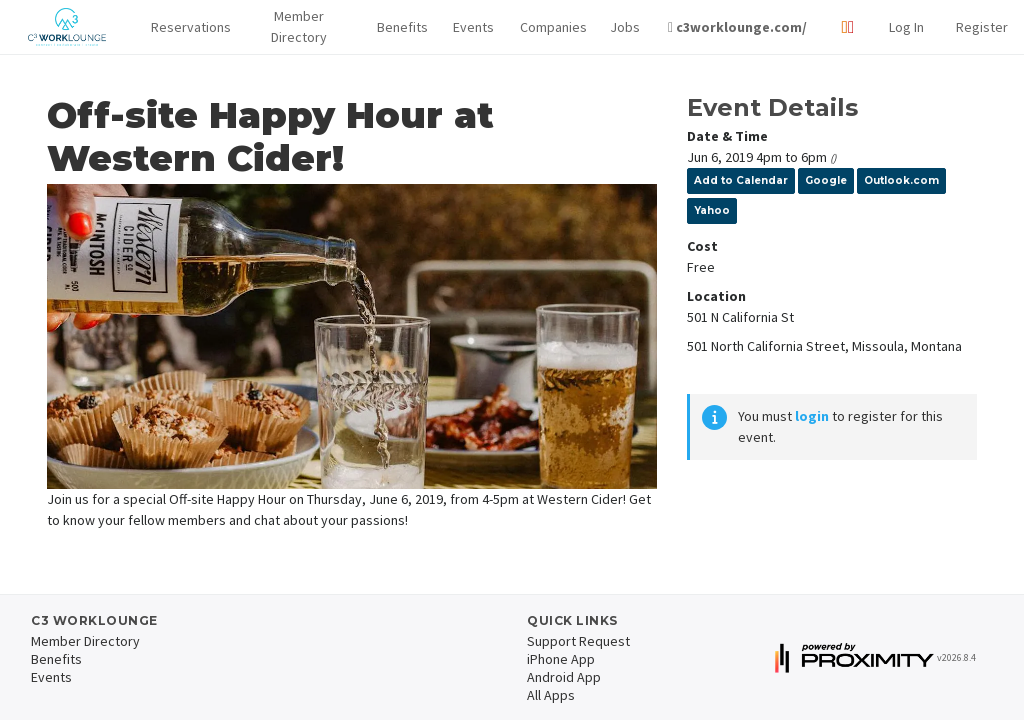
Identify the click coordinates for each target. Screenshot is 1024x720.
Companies (549, 27)
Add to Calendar (741, 180)
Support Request (578, 641)
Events (470, 27)
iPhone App (561, 659)
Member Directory (299, 26)
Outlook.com (901, 180)
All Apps (551, 695)
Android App (564, 677)
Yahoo (712, 210)
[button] (185, 27)
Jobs (623, 27)
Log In (906, 27)
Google (826, 180)
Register (982, 27)
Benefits (399, 27)
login (812, 416)
